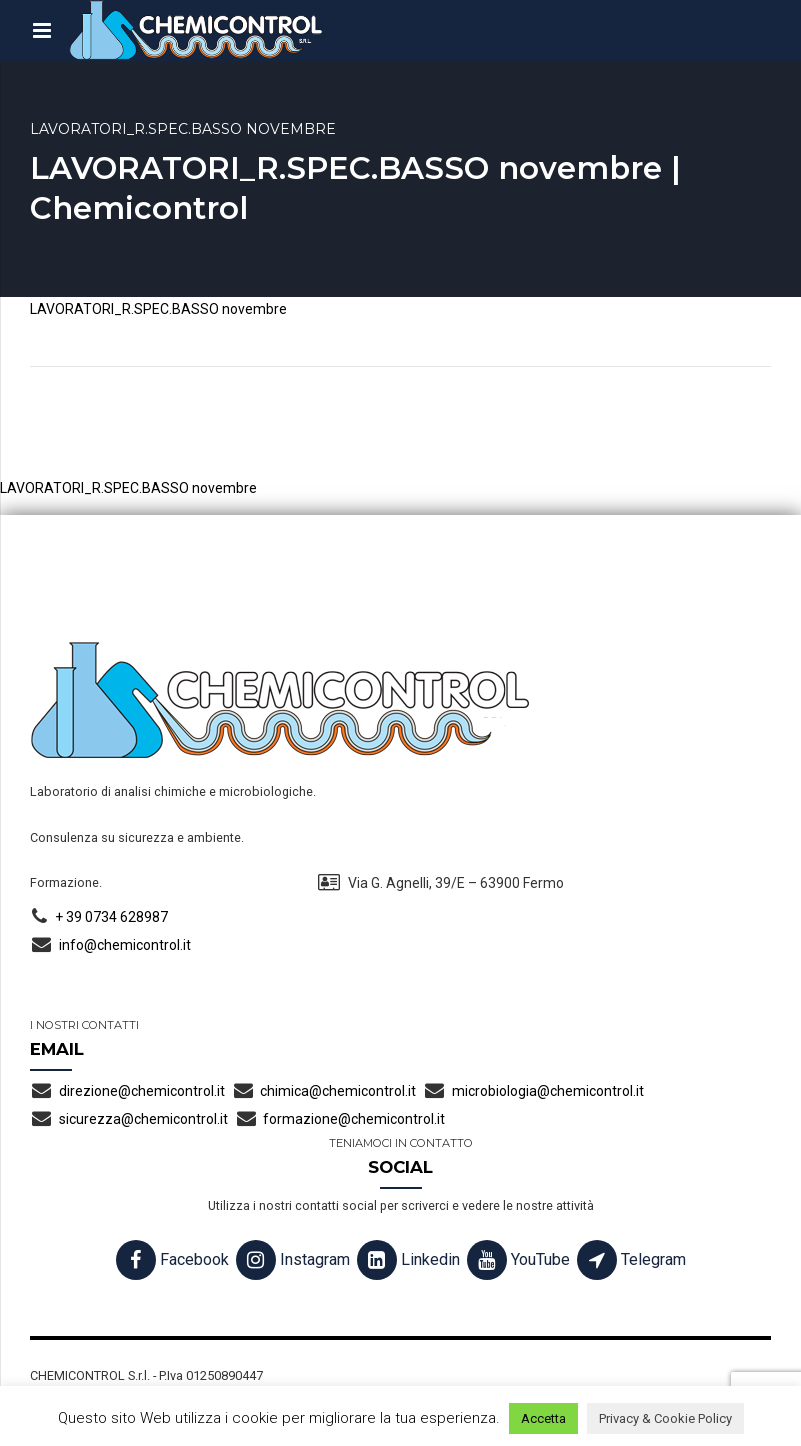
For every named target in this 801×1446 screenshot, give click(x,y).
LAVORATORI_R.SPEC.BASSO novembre (158, 309)
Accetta (543, 1418)
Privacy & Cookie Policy (665, 1418)
